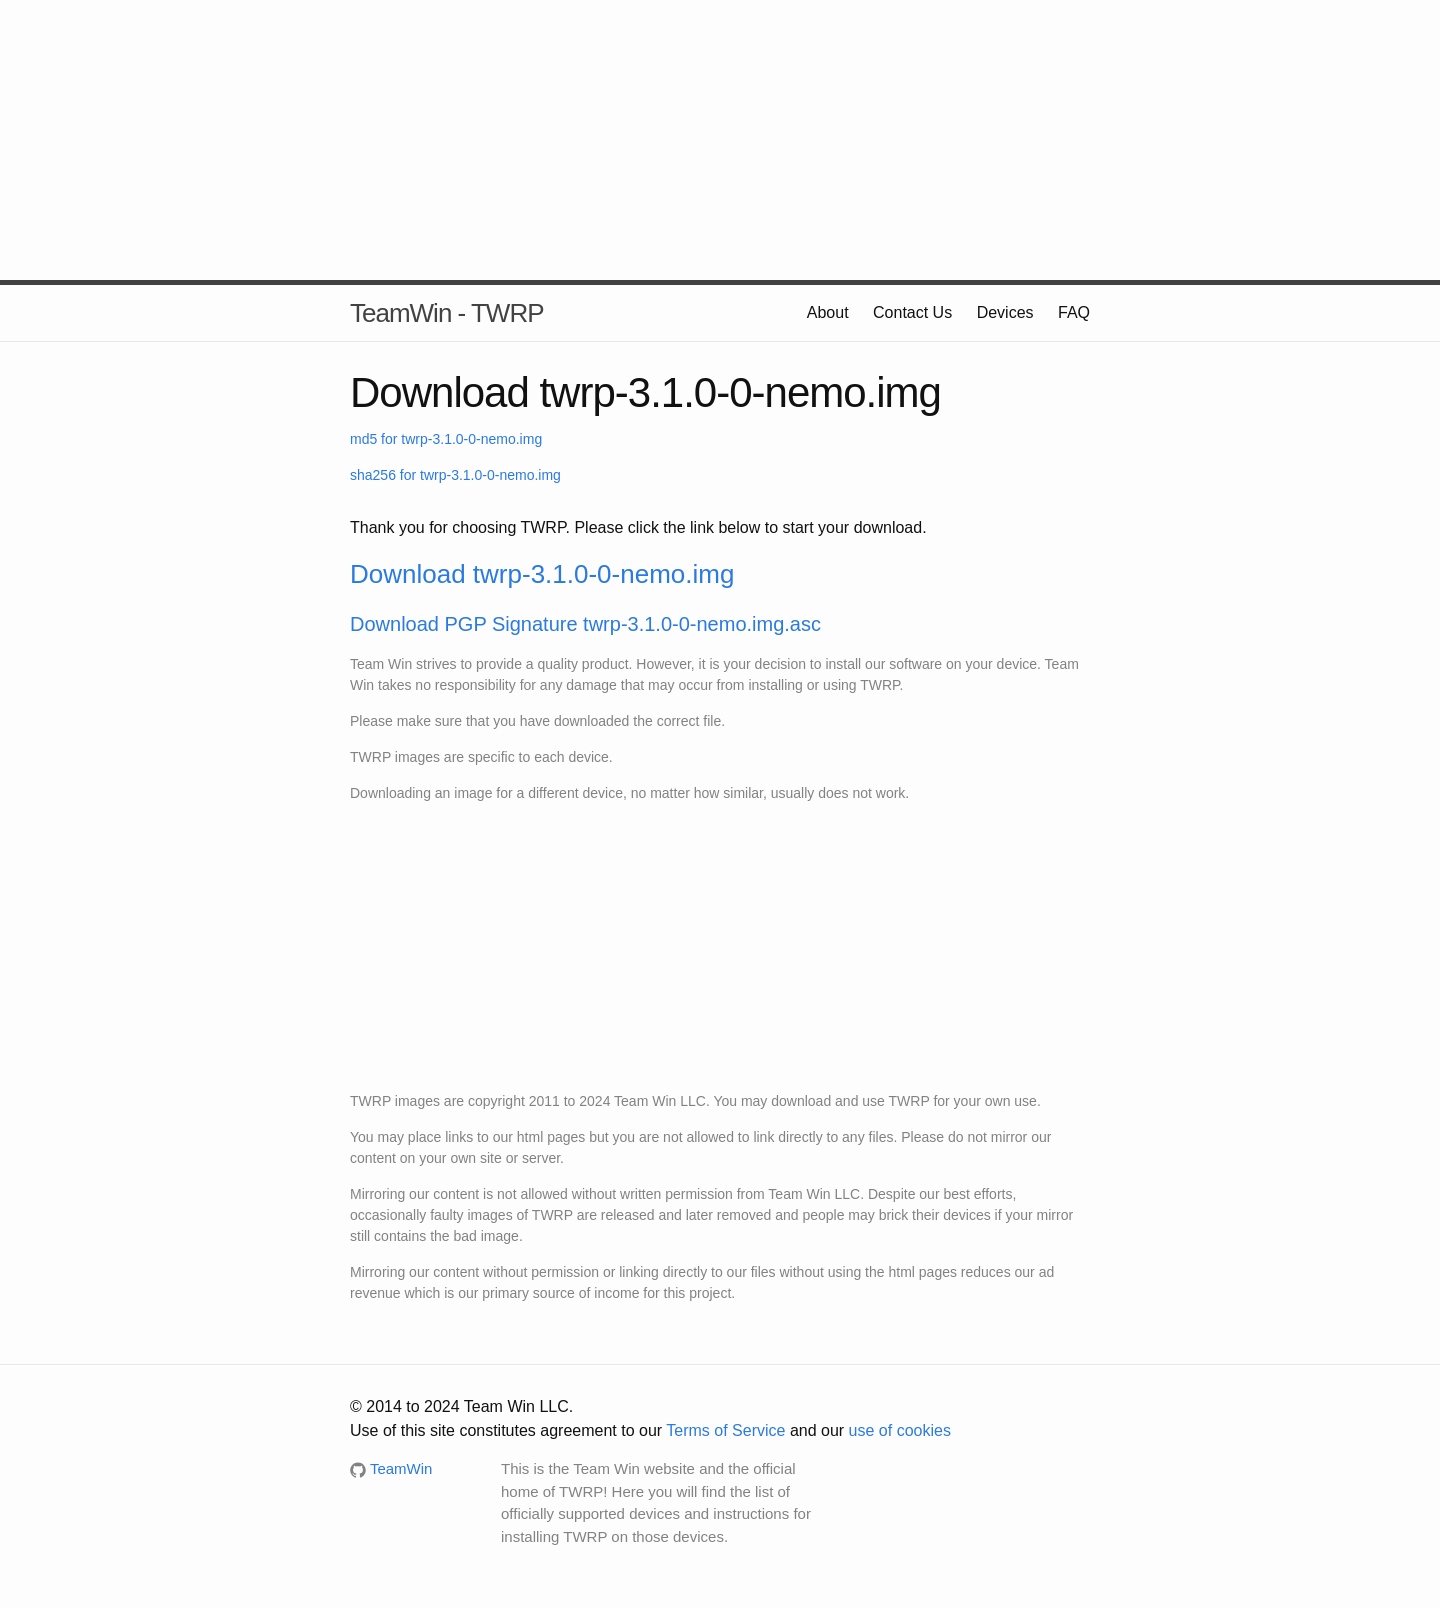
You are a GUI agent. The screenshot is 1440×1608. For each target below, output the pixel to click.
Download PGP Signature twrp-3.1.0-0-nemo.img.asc (585, 624)
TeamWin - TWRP (447, 313)
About (828, 312)
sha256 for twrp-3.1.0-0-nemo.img (455, 475)
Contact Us (912, 312)
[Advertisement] (720, 140)
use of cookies (900, 1430)
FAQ (1074, 312)
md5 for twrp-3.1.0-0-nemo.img (446, 439)
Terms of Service (725, 1430)
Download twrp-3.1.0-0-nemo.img (542, 574)
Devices (1005, 312)
